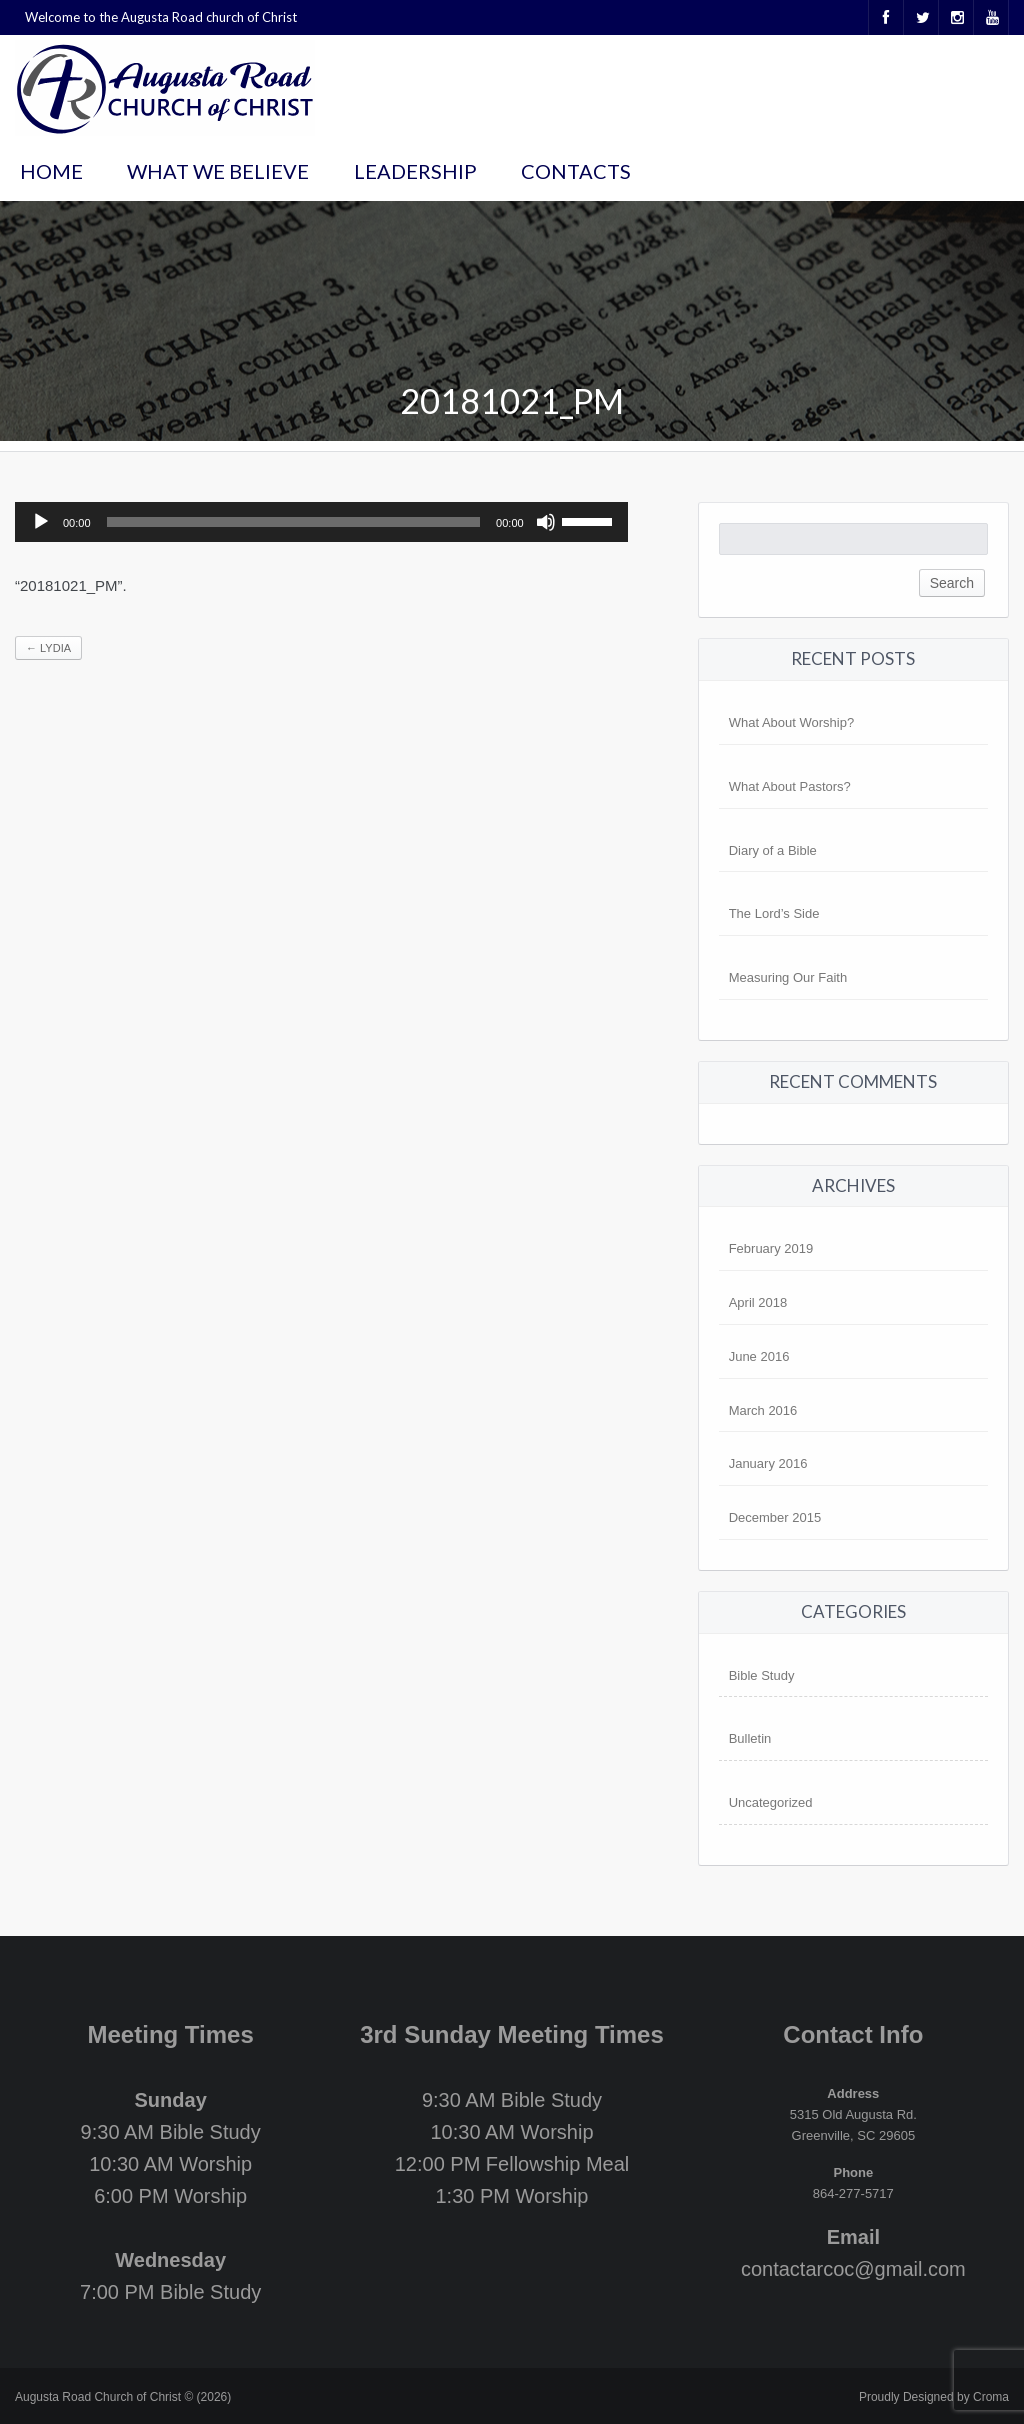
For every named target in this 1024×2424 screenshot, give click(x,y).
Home (51, 171)
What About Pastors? (790, 786)
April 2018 (758, 1302)
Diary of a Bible (773, 850)
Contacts (576, 171)
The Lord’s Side (774, 913)
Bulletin (750, 1738)
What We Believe (218, 171)
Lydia (48, 648)
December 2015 (775, 1517)
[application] (321, 522)
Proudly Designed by (934, 2397)
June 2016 (759, 1356)
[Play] (41, 522)
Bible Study (762, 1675)
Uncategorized (771, 1802)
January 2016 (768, 1463)
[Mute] (546, 522)
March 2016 (763, 1410)
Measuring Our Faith (788, 977)
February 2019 (771, 1248)
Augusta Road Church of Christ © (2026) (123, 2397)
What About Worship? (792, 722)
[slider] (294, 522)
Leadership (415, 171)
